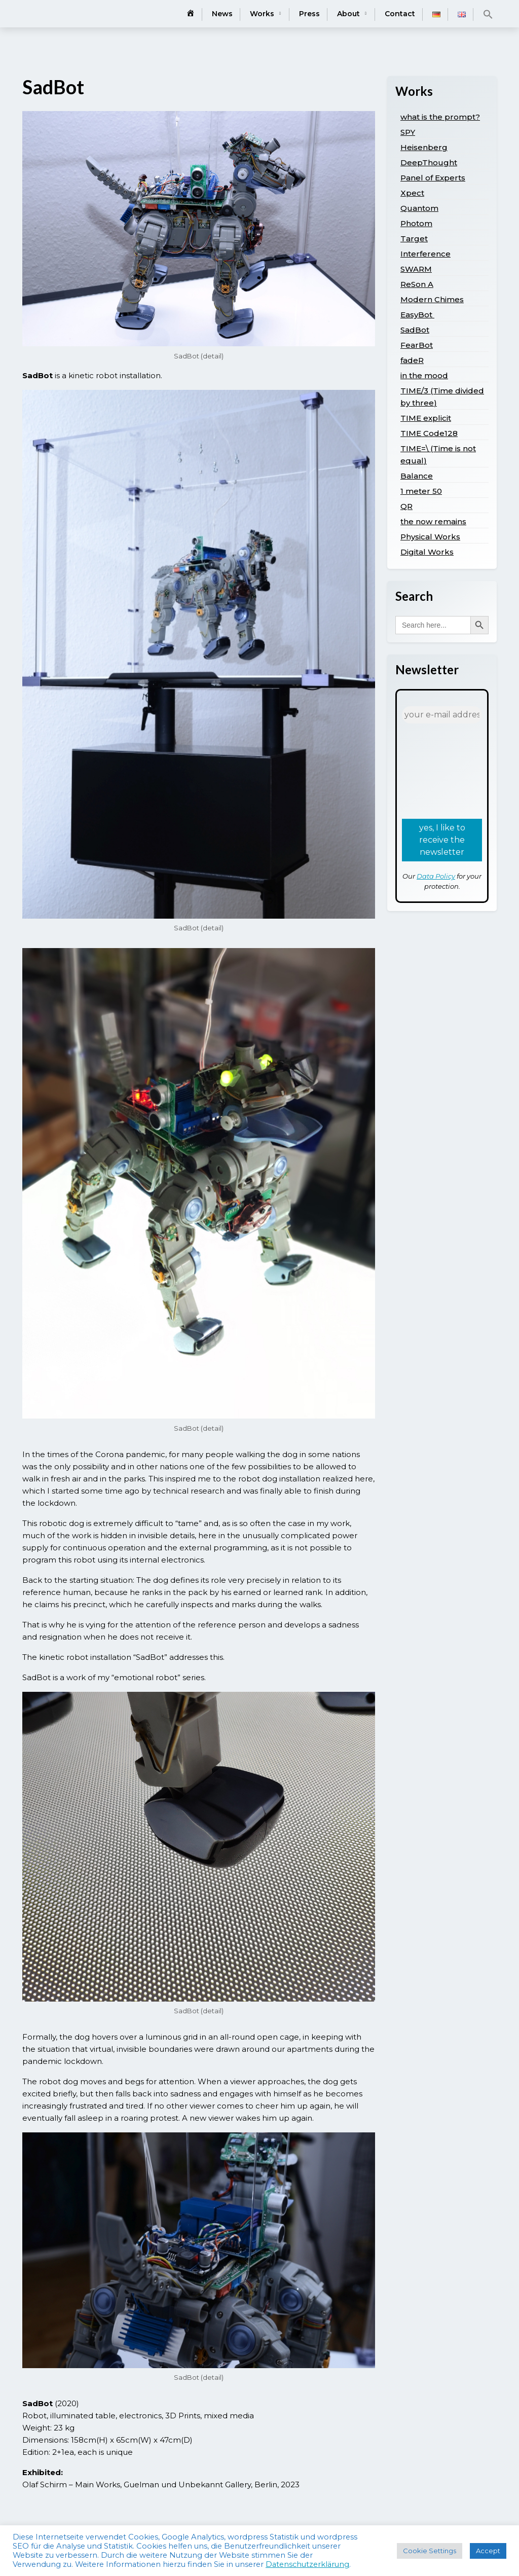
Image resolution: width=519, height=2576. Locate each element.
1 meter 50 (421, 491)
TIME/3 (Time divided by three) (442, 397)
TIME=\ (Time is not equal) (438, 454)
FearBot (416, 345)
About (348, 13)
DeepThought (428, 162)
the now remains (433, 521)
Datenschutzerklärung (307, 2564)
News (222, 13)
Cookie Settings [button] (429, 2551)
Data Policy (436, 876)
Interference (425, 254)
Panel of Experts (432, 178)
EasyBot (417, 314)
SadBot (414, 330)
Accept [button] (488, 2551)
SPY (407, 132)
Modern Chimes (432, 299)
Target (414, 238)
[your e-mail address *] (442, 714)
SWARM (416, 269)
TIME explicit (425, 418)
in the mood (424, 375)
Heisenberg (424, 147)
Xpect (412, 193)
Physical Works (430, 536)
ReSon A (416, 284)
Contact (400, 13)
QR (406, 506)
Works (262, 13)
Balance (416, 476)
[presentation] (443, 770)
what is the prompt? (440, 117)
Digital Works (427, 552)
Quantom (419, 208)
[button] (488, 14)
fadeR (412, 360)
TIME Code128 (429, 433)
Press (309, 13)
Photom (416, 223)
